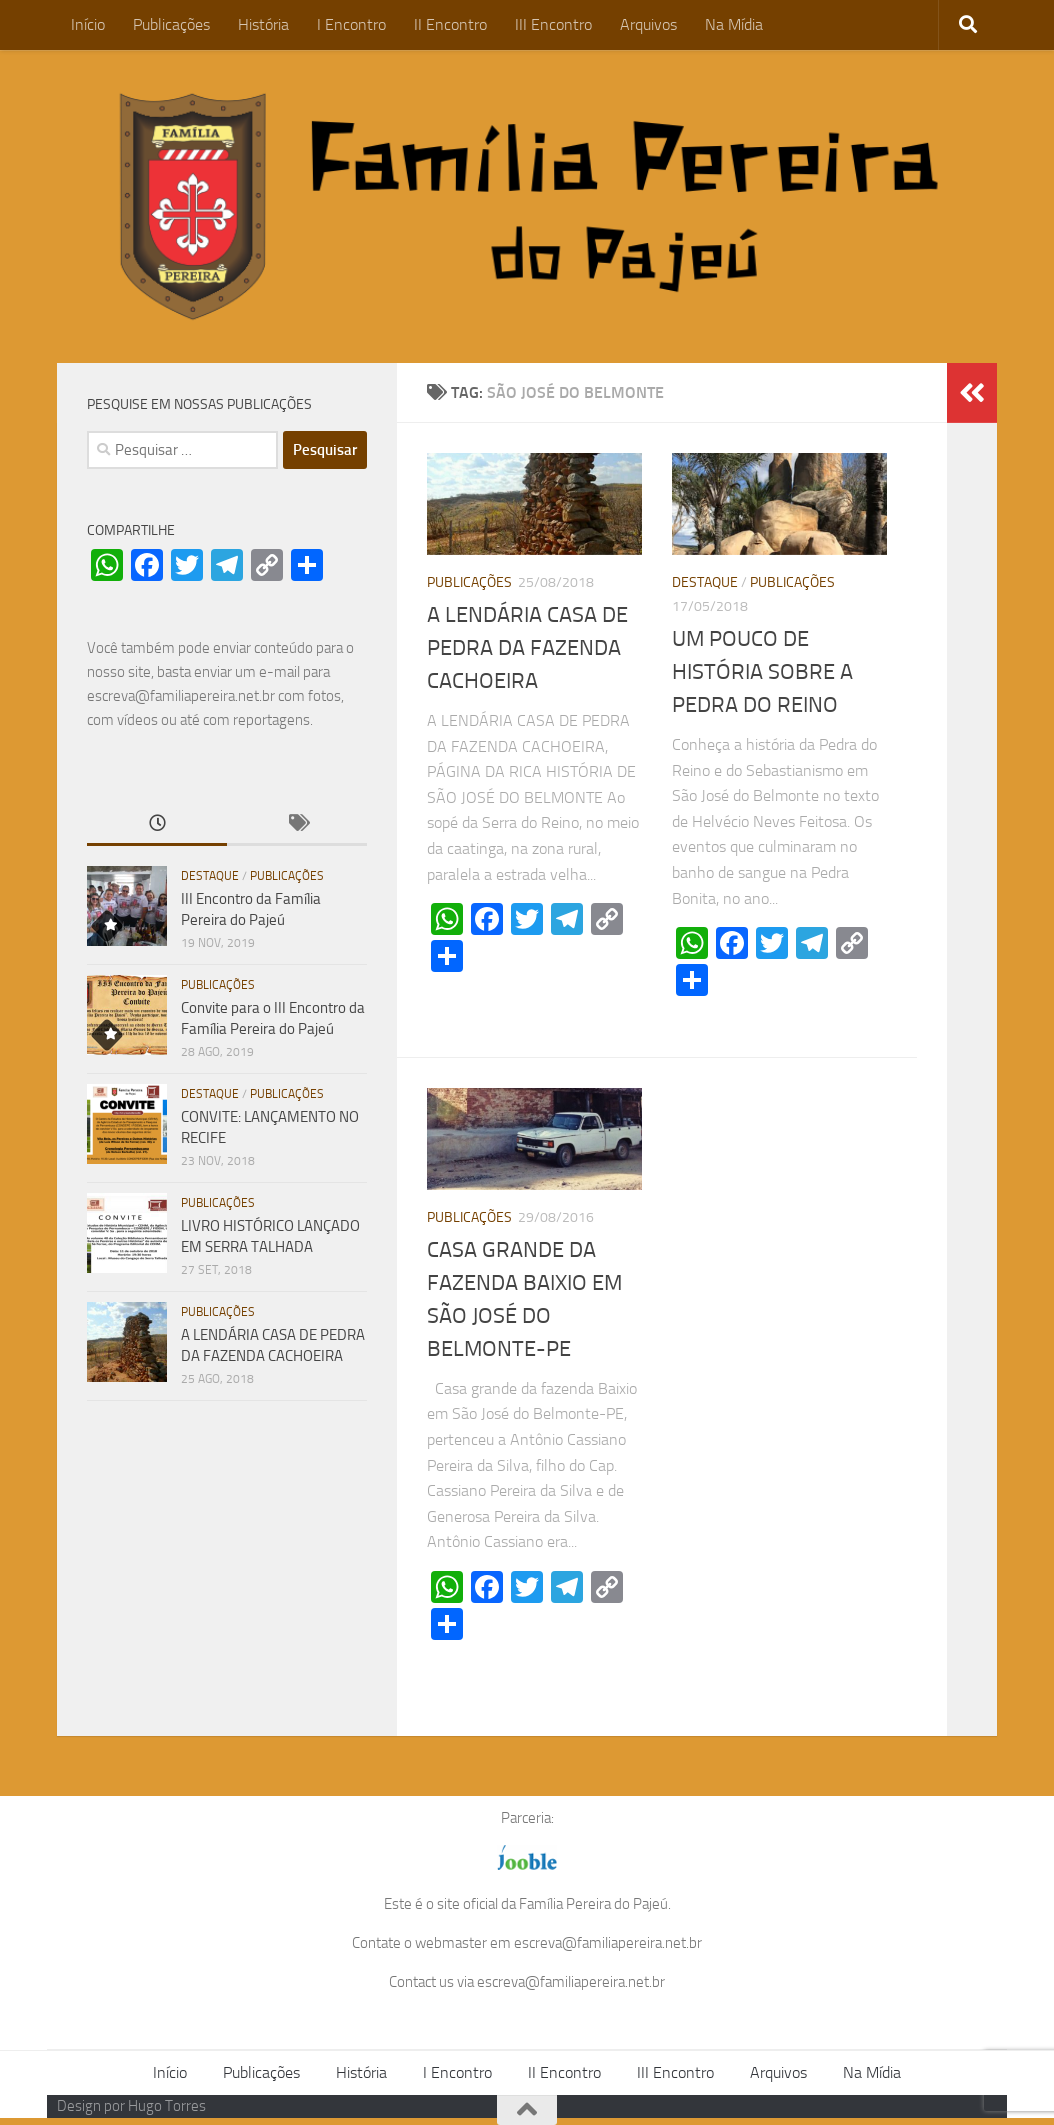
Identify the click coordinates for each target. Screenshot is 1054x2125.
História (263, 24)
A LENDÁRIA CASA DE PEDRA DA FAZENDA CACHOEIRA (527, 648)
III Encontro (553, 24)
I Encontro (351, 24)
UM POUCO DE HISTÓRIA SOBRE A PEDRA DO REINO (762, 672)
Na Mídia (734, 24)
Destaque (705, 582)
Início (88, 24)
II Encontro (450, 24)
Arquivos (648, 24)
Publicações (171, 24)
